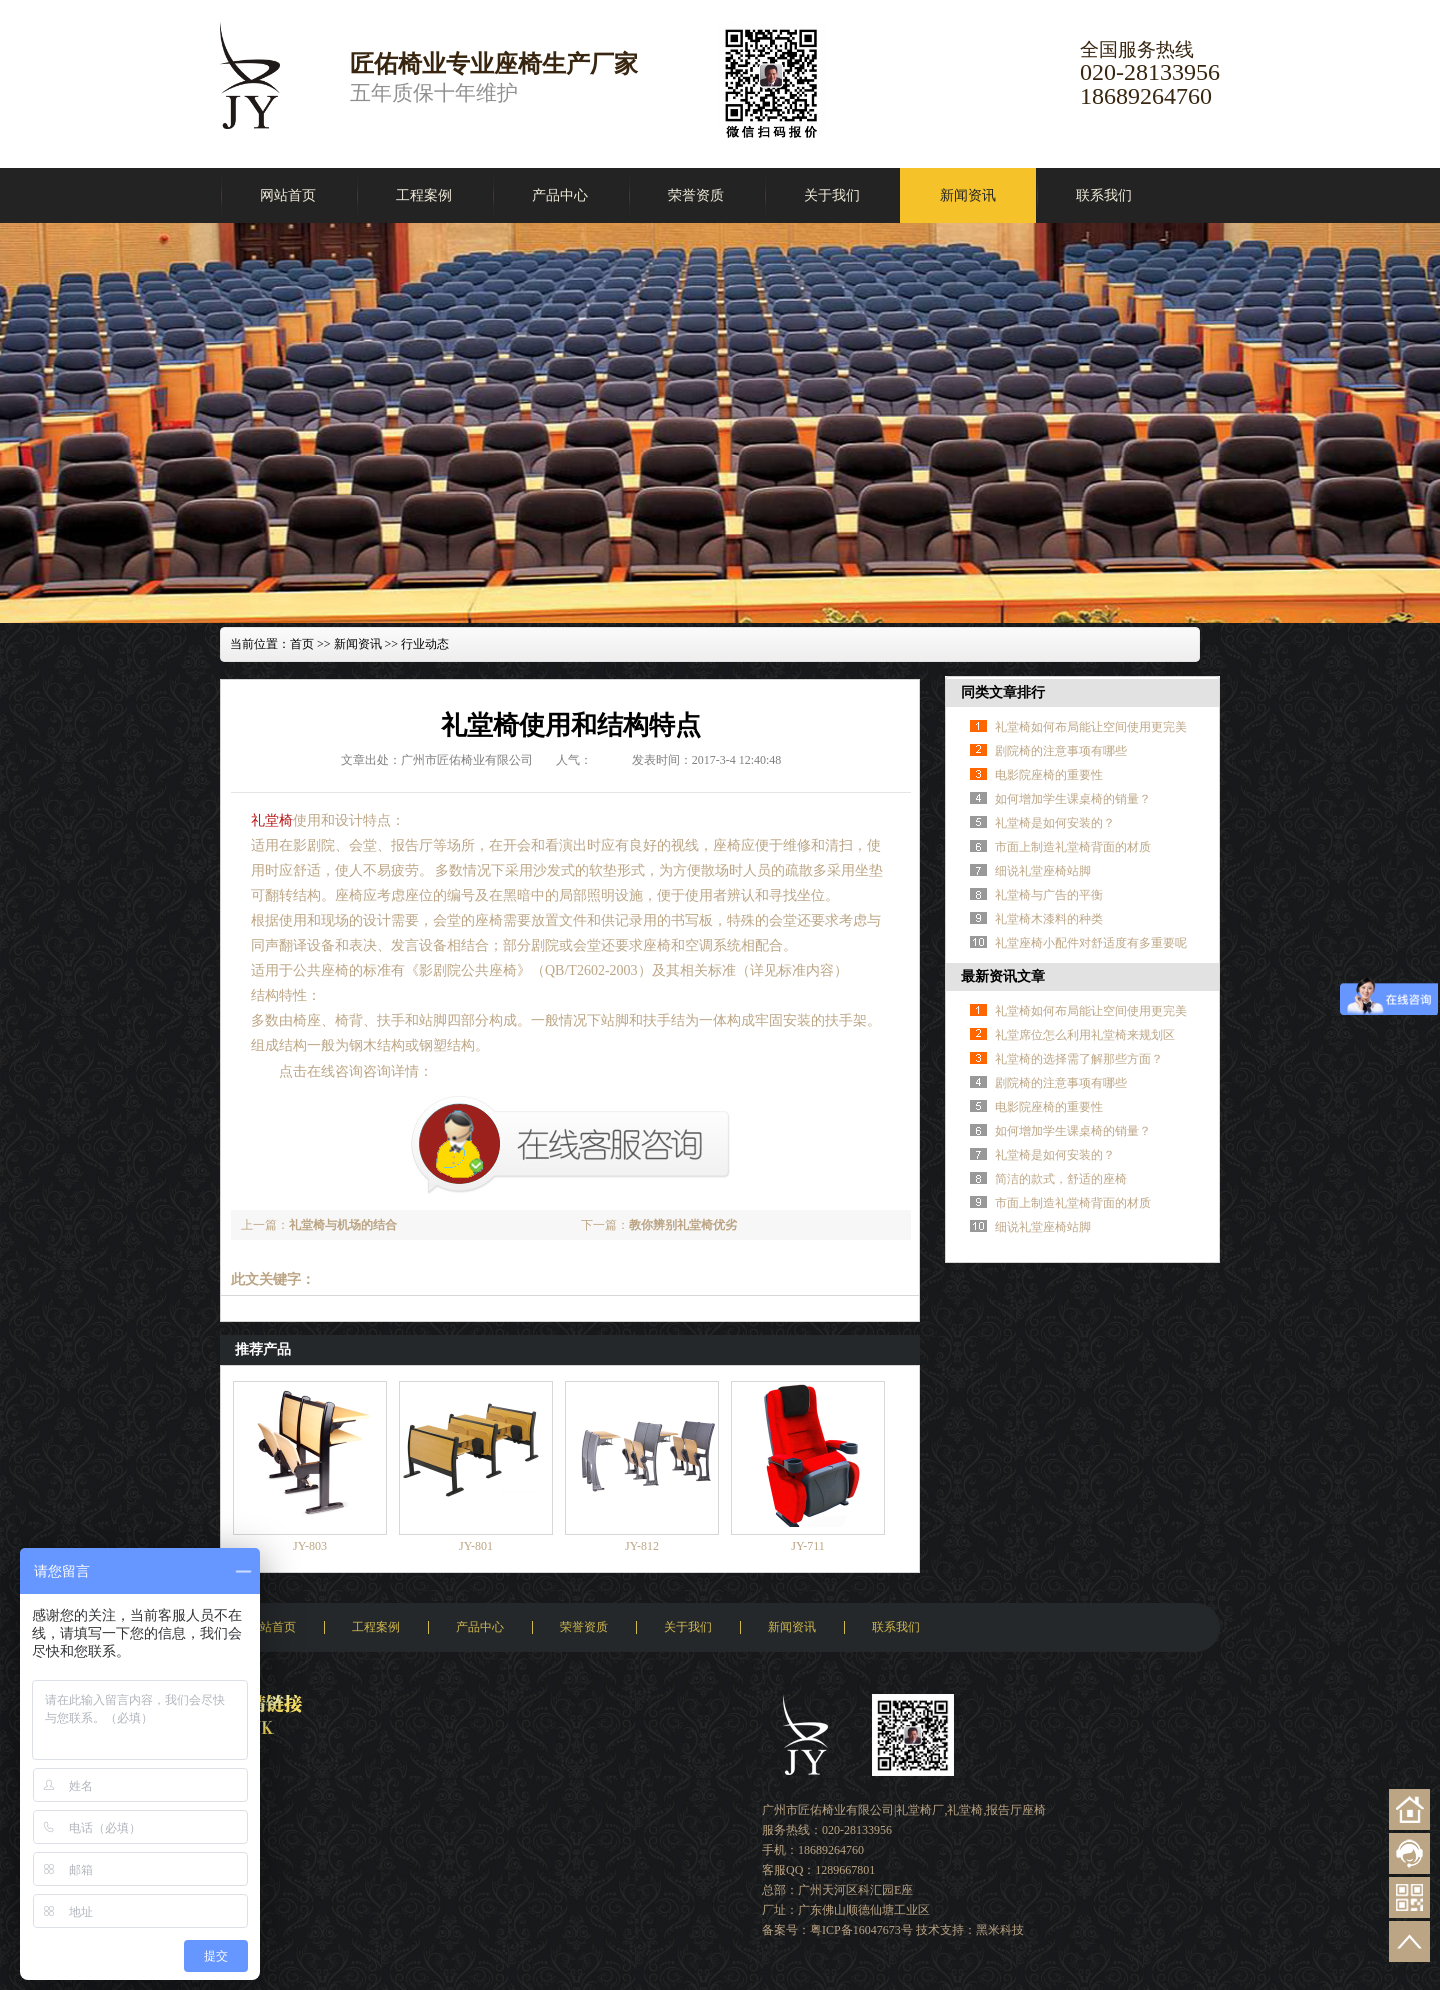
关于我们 (832, 195)
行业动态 (425, 644)
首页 (302, 644)
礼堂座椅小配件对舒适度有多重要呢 (1091, 943)
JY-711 (808, 1546)
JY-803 (310, 1546)
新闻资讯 (968, 195)
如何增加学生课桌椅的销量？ (1073, 799)
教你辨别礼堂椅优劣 (683, 1225)
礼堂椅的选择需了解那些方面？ (1079, 1059)
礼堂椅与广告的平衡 (1049, 895)
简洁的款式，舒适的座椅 (1061, 1179)
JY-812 (642, 1546)
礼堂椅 (272, 820)
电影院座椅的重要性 (1049, 775)
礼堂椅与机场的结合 (343, 1225)
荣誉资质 (696, 195)
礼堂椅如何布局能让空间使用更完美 (1091, 727)
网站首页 (288, 195)
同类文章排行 (1003, 692)
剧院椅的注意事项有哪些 (1061, 751)
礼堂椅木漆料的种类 (1049, 919)
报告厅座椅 (1016, 1810)
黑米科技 (1000, 1930)
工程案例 (424, 195)
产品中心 (560, 195)
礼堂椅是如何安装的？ (1055, 823)
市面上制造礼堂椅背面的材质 (1073, 847)
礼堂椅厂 (920, 1810)
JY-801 (476, 1546)
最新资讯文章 (1003, 976)
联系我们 (1104, 195)
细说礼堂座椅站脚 (1043, 871)
